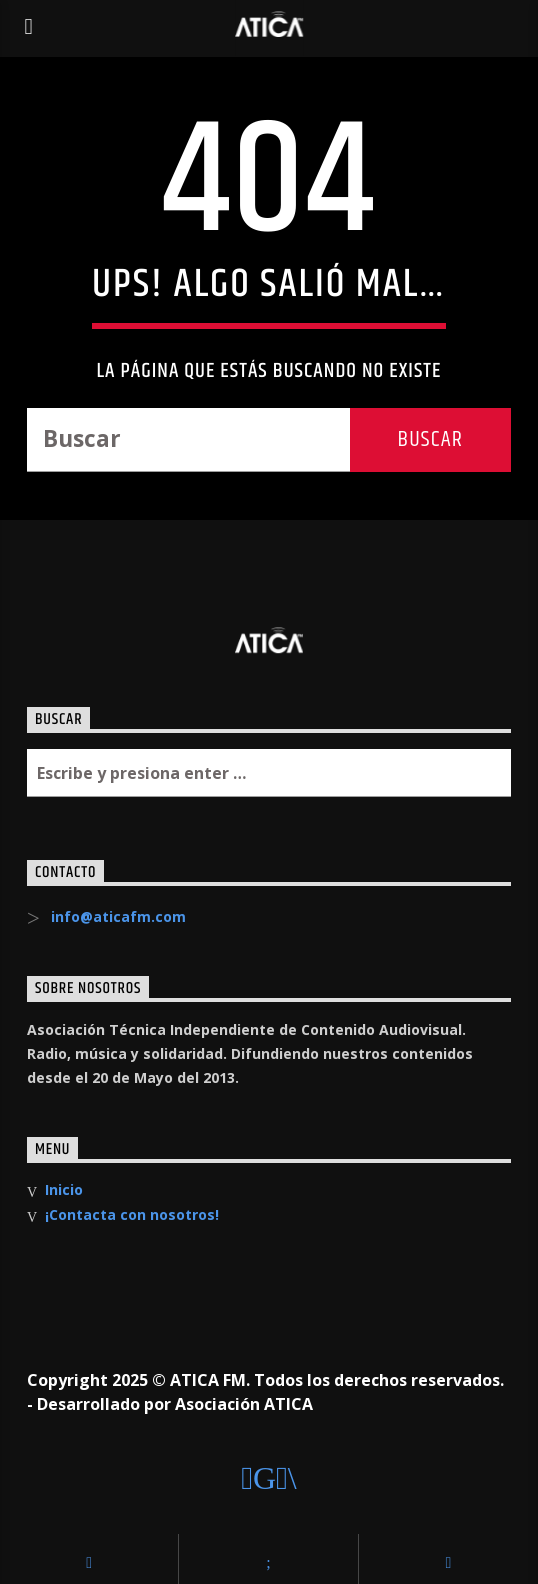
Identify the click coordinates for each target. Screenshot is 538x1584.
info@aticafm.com (118, 916)
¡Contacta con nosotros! (132, 1214)
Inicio (64, 1189)
